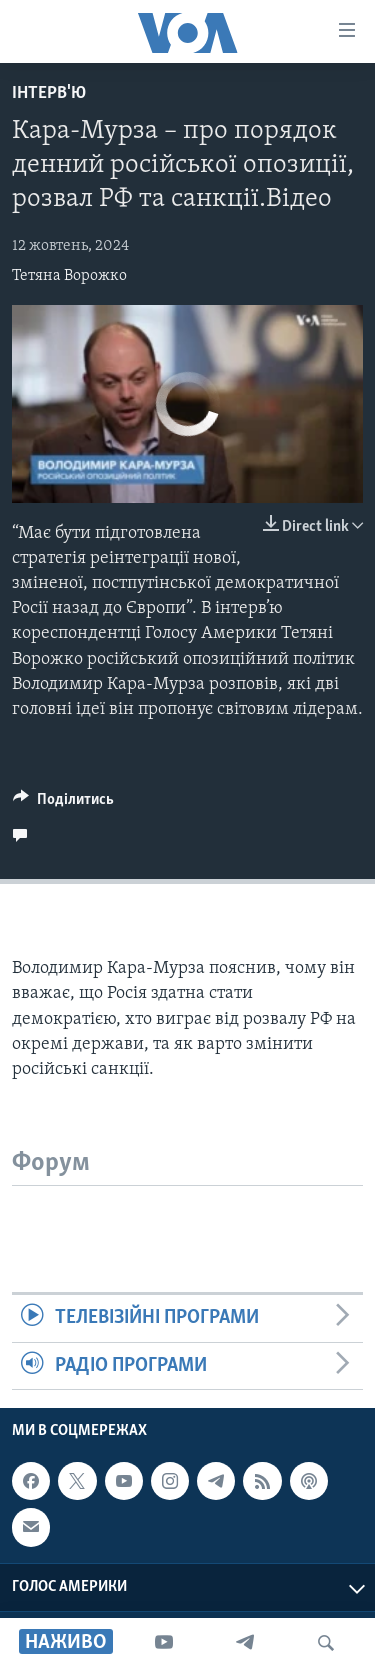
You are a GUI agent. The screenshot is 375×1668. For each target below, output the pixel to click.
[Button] (63, 804)
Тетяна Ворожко (69, 276)
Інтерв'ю (49, 93)
